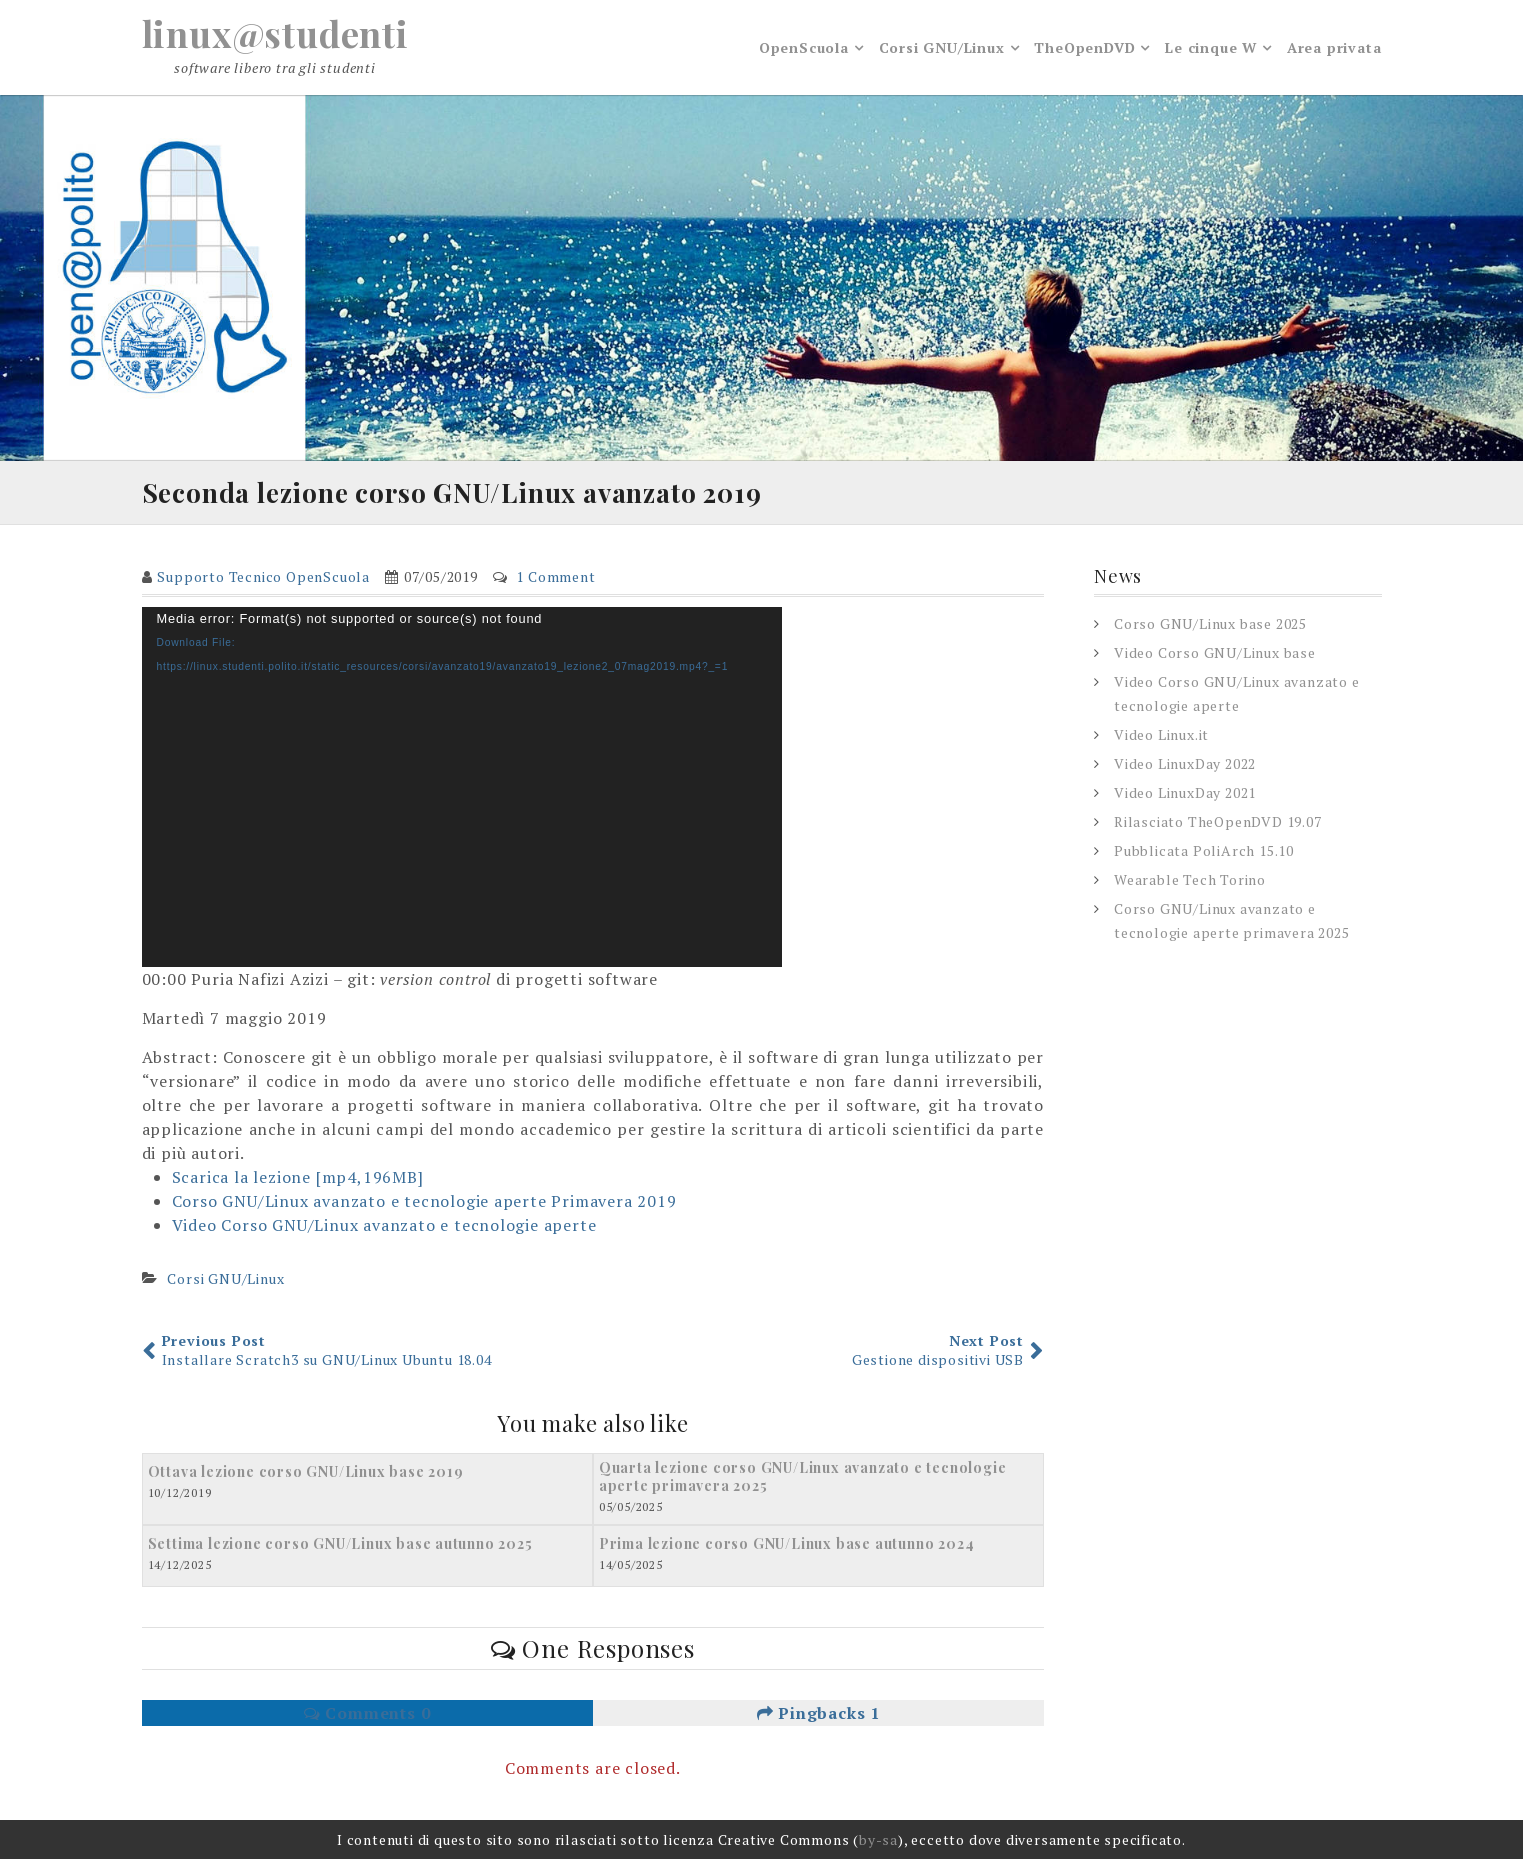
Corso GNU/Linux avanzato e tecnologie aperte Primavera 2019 (424, 1201)
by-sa (878, 1839)
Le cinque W (1211, 47)
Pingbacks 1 (818, 1713)
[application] (462, 787)
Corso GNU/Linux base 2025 (1210, 623)
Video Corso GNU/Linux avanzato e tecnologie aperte (384, 1225)
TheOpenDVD (1084, 47)
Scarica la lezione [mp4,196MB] (298, 1177)
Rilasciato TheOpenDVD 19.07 (1218, 821)
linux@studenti (275, 33)
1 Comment (555, 576)
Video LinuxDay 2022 (1185, 763)
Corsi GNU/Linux (942, 47)
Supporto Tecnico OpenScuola (263, 576)
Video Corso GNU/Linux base (1215, 652)
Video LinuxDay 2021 (1185, 792)
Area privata (1334, 47)
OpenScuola (804, 47)
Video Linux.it (1161, 734)
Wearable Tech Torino (1190, 879)
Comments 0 (367, 1713)
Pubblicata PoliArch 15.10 (1204, 850)
